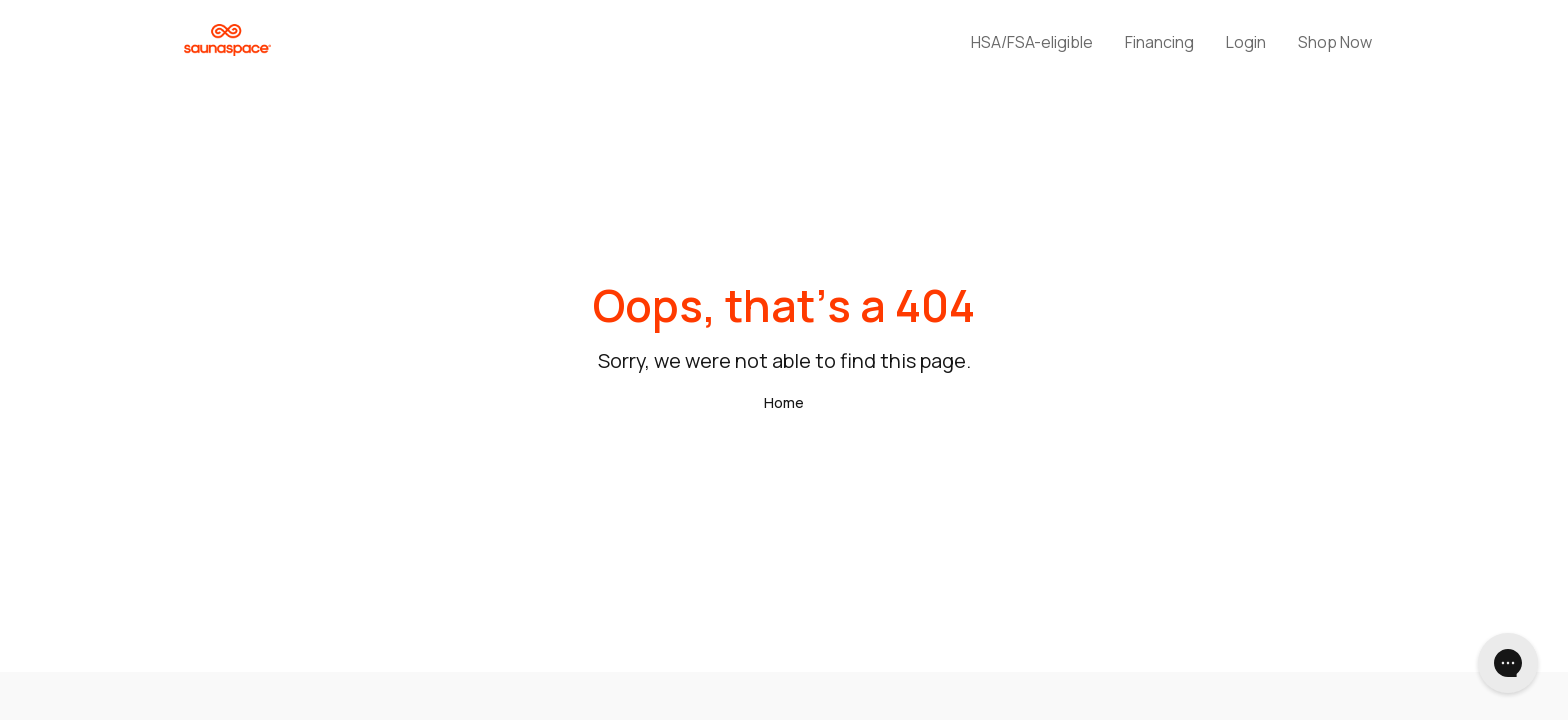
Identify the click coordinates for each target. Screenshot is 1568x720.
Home (784, 402)
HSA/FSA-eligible (1032, 42)
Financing (1159, 42)
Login (1246, 42)
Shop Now (1335, 42)
